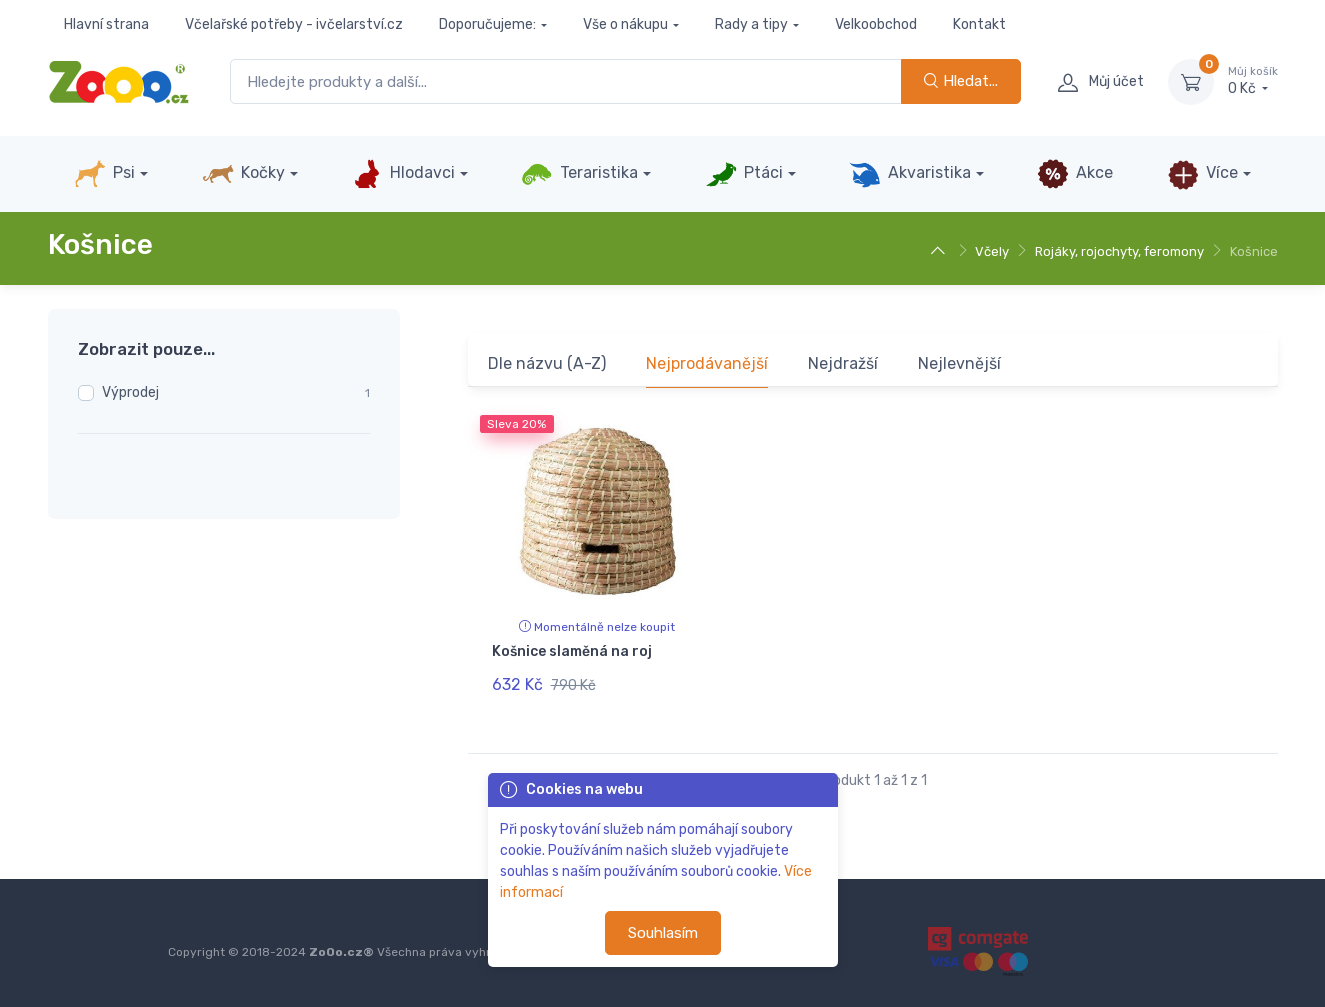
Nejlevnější (959, 363)
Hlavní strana (106, 24)
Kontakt (979, 24)
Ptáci (744, 174)
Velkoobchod (876, 24)
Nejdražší (843, 363)
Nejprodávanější (707, 363)
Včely (992, 251)
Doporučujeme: (487, 24)
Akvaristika (910, 174)
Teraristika (579, 174)
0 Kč (1253, 81)
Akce (1075, 174)
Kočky (243, 174)
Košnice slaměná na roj (572, 651)
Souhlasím (663, 933)
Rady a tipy (751, 24)
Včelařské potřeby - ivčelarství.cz (294, 24)
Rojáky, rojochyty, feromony (1119, 251)
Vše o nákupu (625, 24)
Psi (104, 174)
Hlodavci (403, 174)
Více (1202, 174)
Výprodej (130, 392)
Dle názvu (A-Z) (547, 363)
